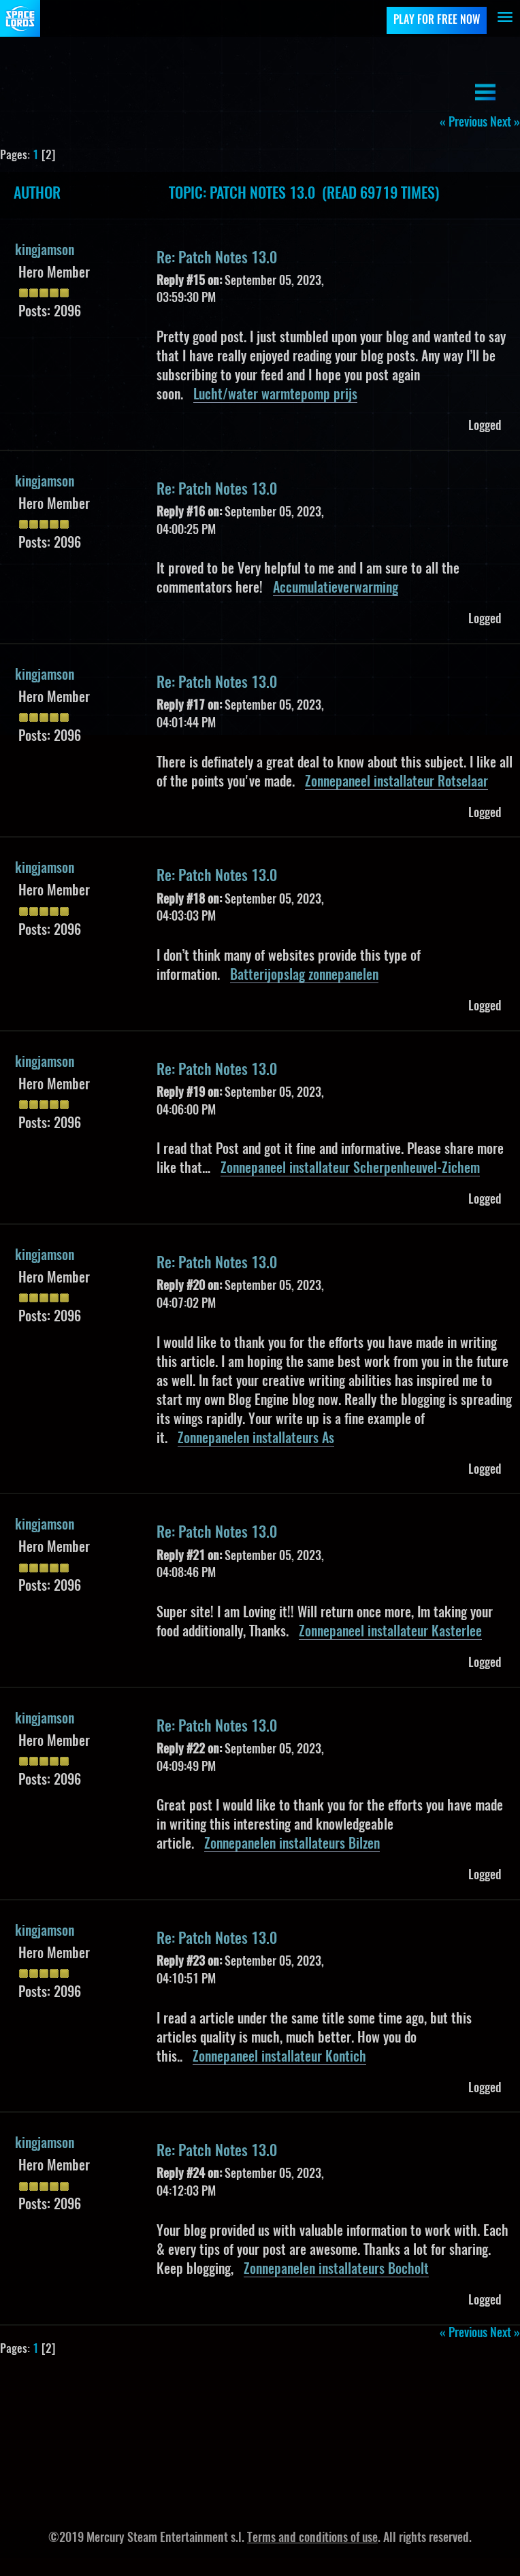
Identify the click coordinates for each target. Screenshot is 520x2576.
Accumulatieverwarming (335, 588)
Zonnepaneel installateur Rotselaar (396, 782)
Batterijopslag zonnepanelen (304, 975)
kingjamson (44, 251)
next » (505, 123)
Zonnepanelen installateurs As (256, 1439)
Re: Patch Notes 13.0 (217, 258)
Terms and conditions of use (312, 2538)
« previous (463, 123)
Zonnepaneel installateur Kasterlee (390, 1632)
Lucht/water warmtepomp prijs (275, 395)
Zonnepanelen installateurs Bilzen (292, 1844)
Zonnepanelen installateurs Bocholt (336, 2270)
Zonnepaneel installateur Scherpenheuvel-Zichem (350, 1169)
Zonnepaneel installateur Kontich (279, 2057)
